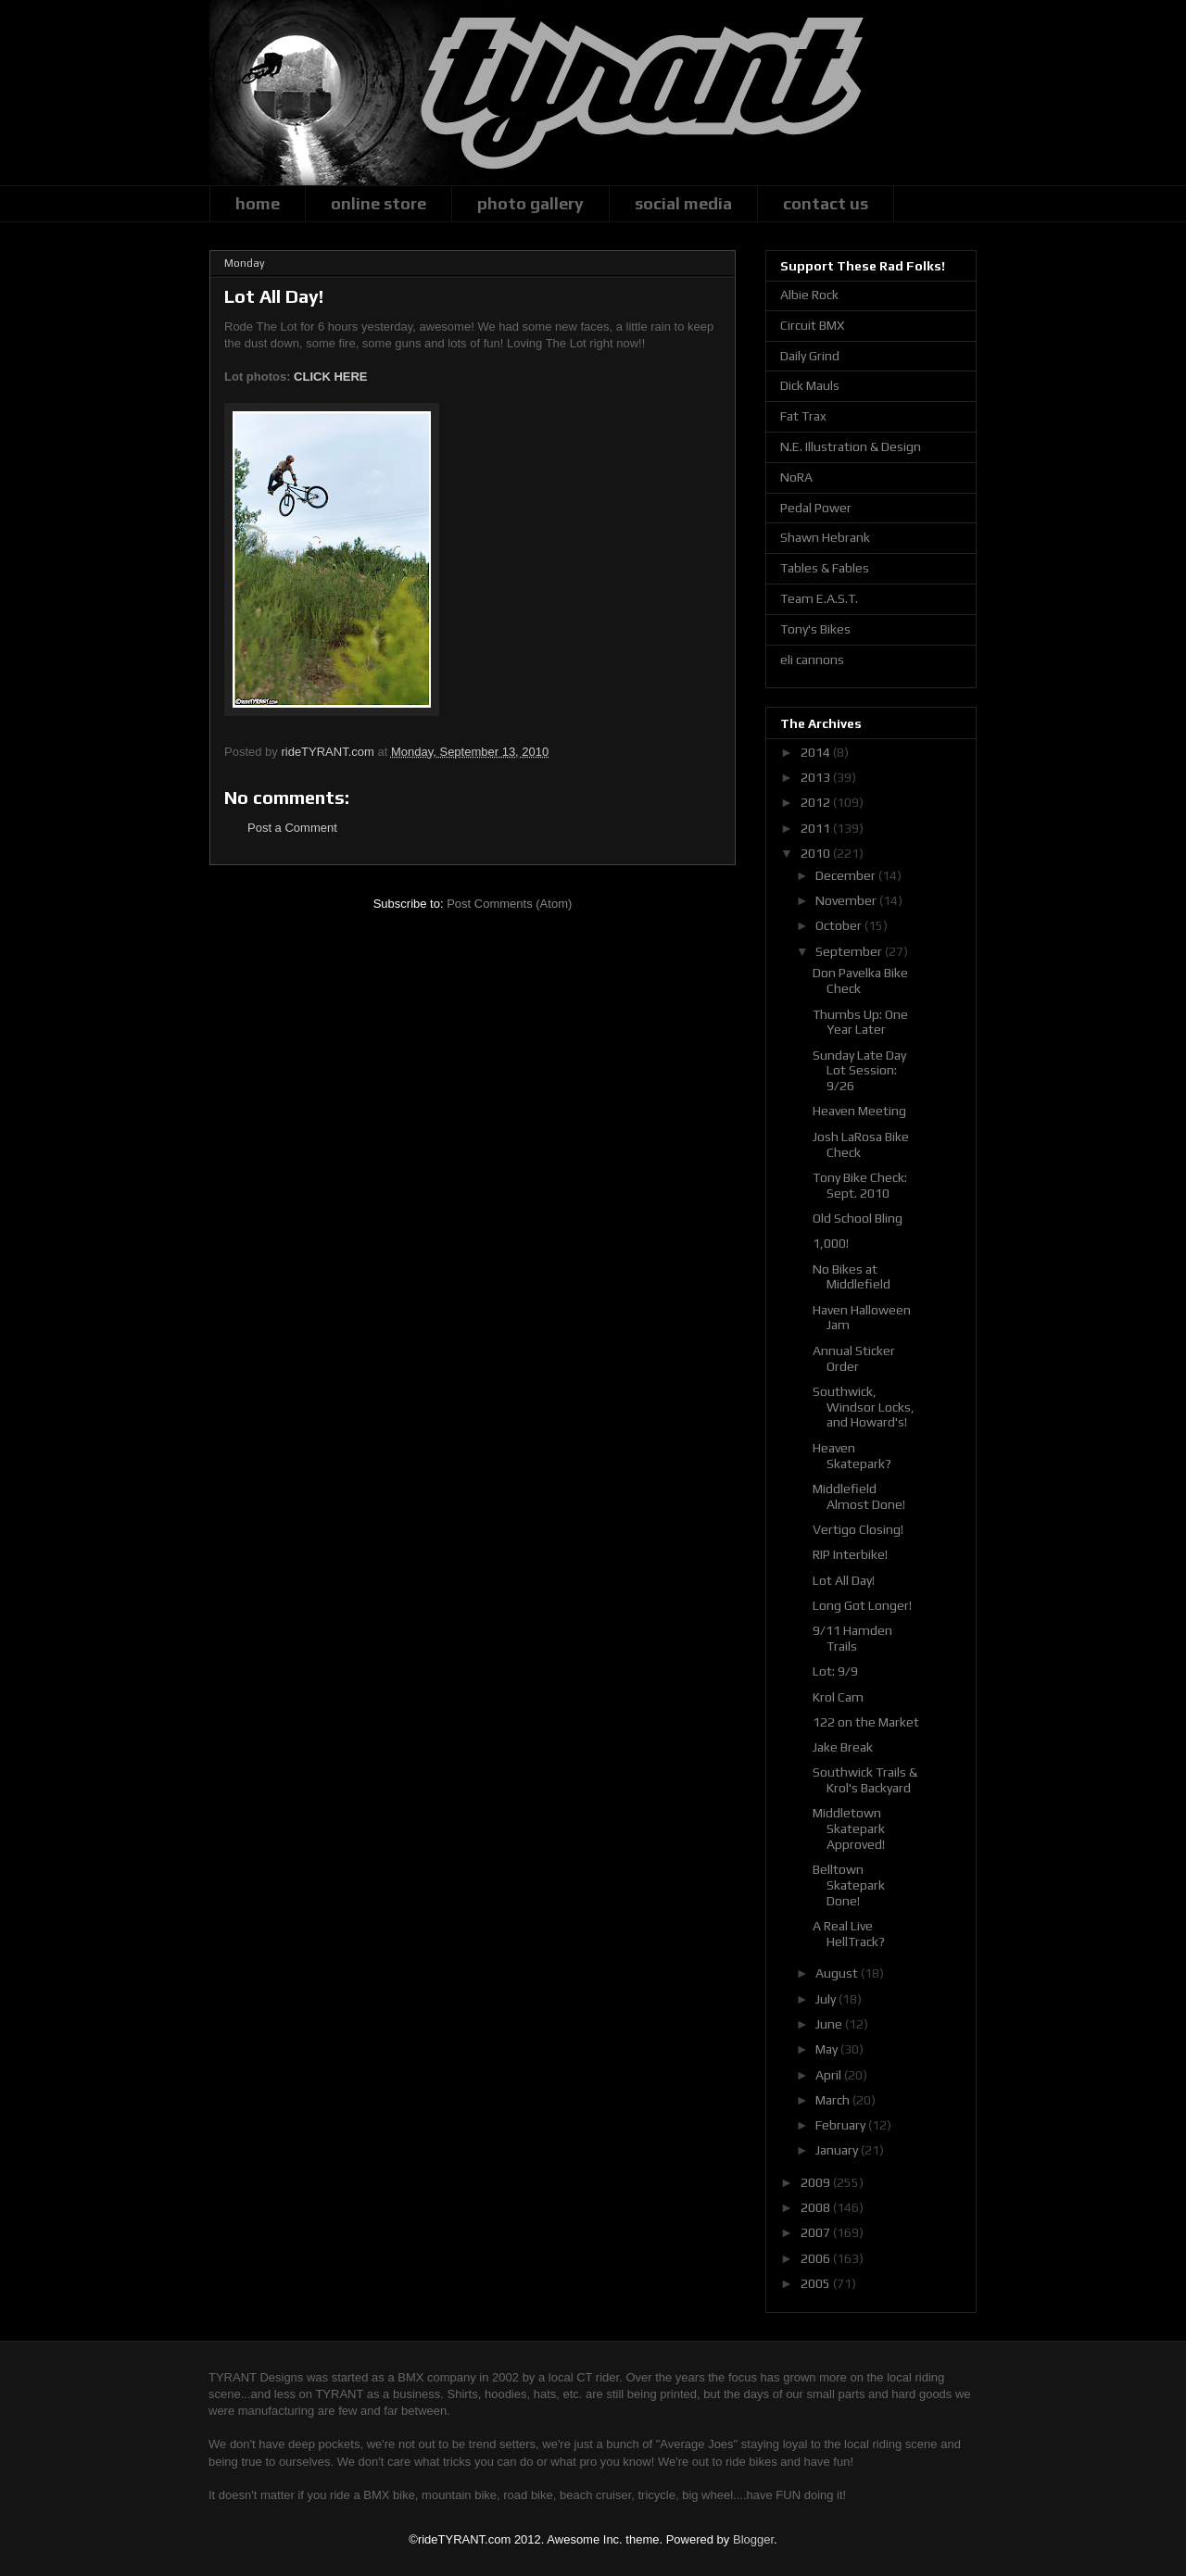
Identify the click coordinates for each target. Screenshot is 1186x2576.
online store (378, 203)
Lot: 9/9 (835, 1671)
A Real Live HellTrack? (849, 1933)
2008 (817, 2207)
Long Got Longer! (862, 1605)
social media (683, 203)
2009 (817, 2182)
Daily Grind (809, 355)
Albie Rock (809, 294)
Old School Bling (857, 1218)
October (839, 925)
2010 (817, 853)
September (850, 951)
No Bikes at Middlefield (851, 1277)
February (841, 2124)
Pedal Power (816, 507)
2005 (817, 2283)
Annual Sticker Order (854, 1358)
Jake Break (843, 1747)
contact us (825, 203)
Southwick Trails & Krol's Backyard (865, 1780)
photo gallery (530, 203)
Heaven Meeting (859, 1110)
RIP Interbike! (850, 1554)
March (833, 2099)
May (827, 2049)
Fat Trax (803, 415)
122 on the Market (866, 1722)
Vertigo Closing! (858, 1529)
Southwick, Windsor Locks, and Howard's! (864, 1407)
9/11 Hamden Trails (852, 1638)
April (829, 2074)
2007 (817, 2232)
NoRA (796, 477)
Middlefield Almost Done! (859, 1496)
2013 (817, 777)
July (827, 1999)
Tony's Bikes (815, 629)
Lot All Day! (844, 1580)
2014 (817, 752)
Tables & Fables (824, 567)
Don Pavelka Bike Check (860, 980)
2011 (817, 828)
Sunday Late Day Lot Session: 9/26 (859, 1071)
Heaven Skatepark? (852, 1455)
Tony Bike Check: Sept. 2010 (860, 1185)
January (838, 2149)
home (257, 203)
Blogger (753, 2539)
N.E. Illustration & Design (850, 446)
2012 (817, 802)
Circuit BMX (812, 325)
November (847, 900)
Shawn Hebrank (825, 537)
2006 (817, 2258)
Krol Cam (838, 1697)
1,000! (831, 1243)
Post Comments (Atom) (509, 904)
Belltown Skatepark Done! (849, 1885)
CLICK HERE (330, 376)
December (846, 875)
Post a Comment (292, 828)
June (830, 2024)
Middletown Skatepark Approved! (849, 1828)
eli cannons (812, 659)
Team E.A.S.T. (819, 598)
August (838, 1973)
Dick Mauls (809, 385)
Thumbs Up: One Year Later (860, 1022)
